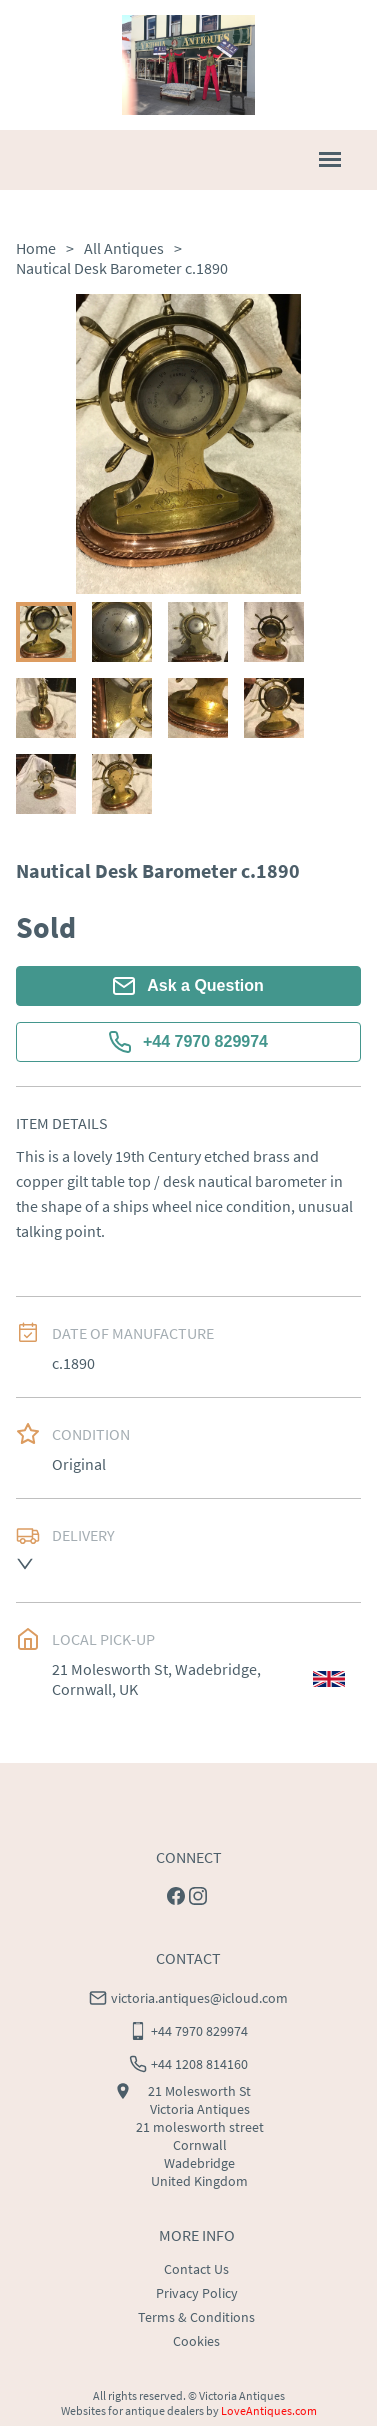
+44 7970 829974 (188, 1042)
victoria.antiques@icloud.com (199, 1998)
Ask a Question (188, 986)
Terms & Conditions (196, 2317)
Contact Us (196, 2269)
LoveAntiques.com (269, 2410)
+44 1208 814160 (199, 2064)
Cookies (196, 2341)
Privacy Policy (197, 2293)
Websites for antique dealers (132, 2410)
